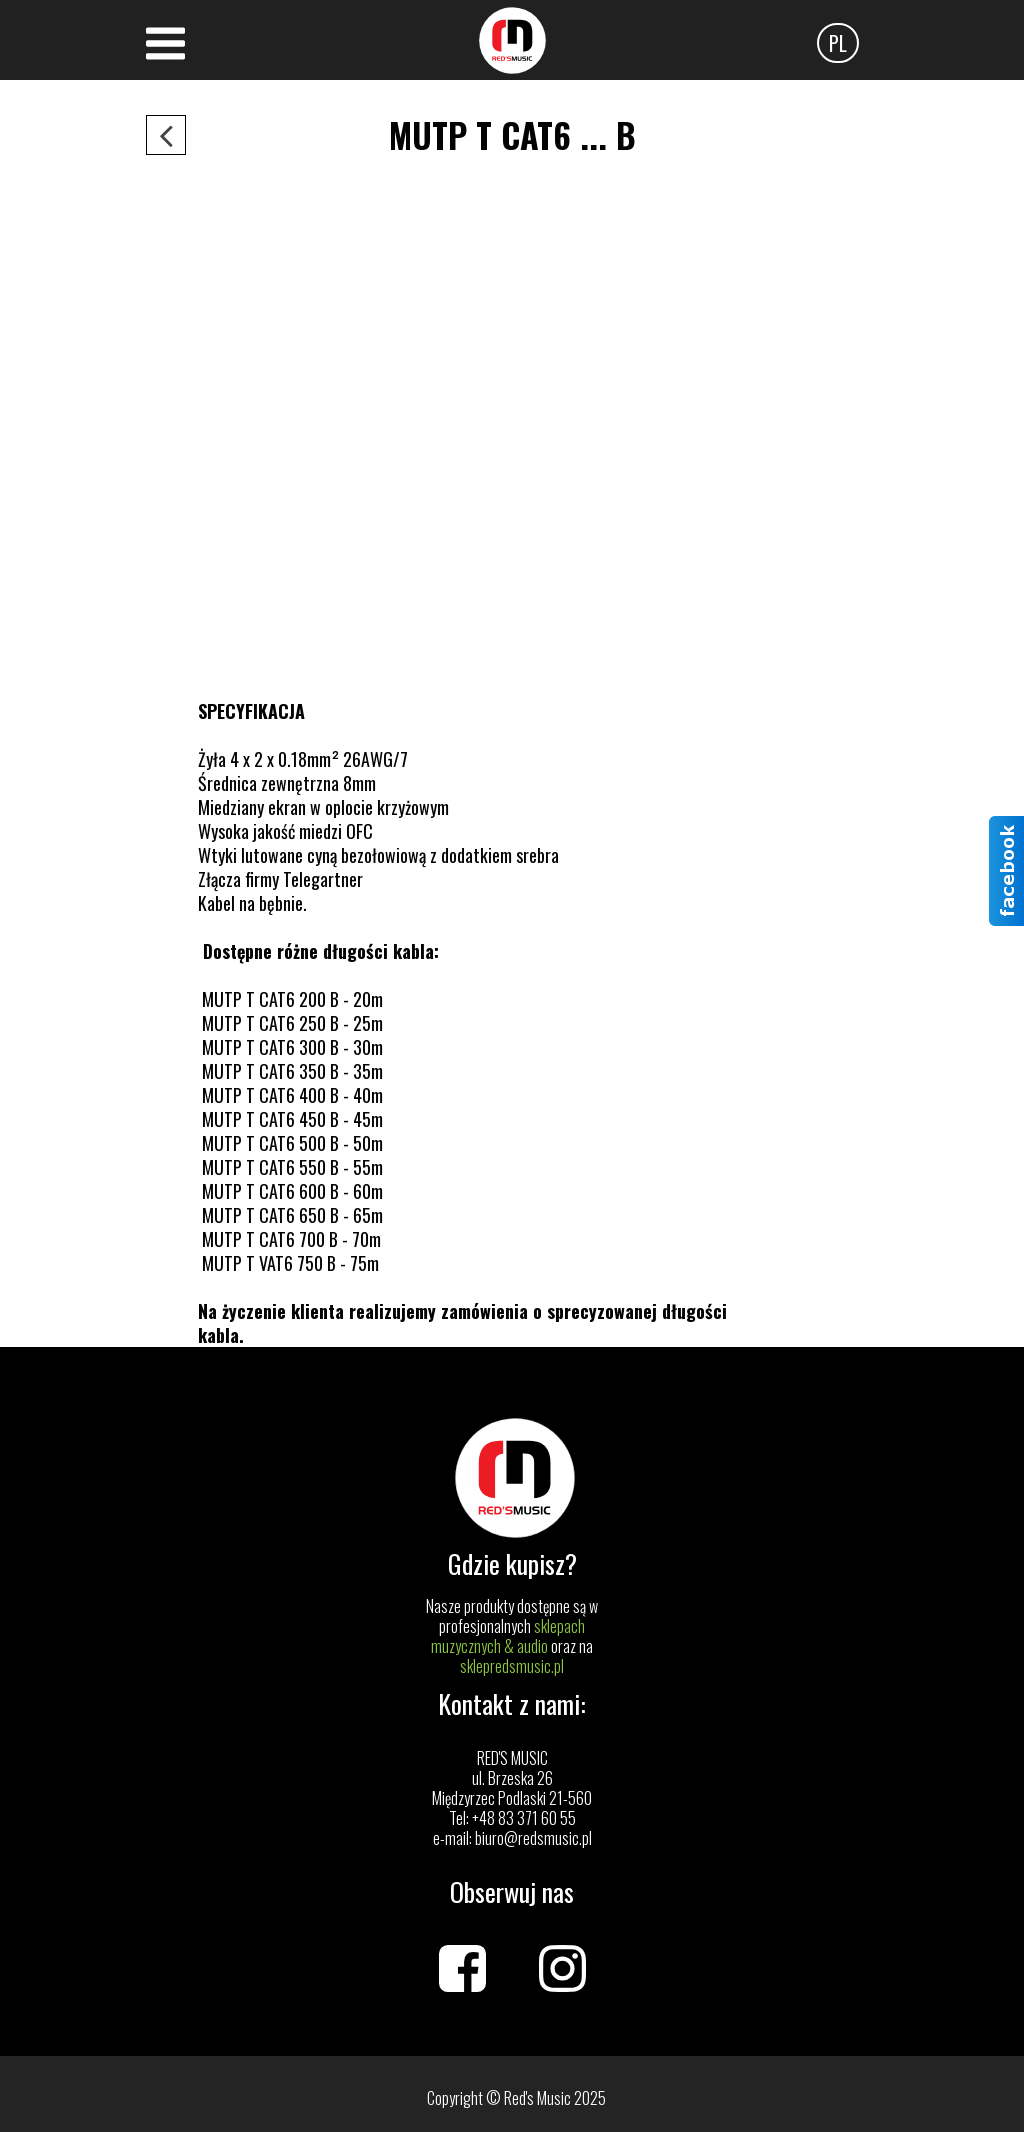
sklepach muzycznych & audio (508, 1636)
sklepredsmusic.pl (512, 1666)
